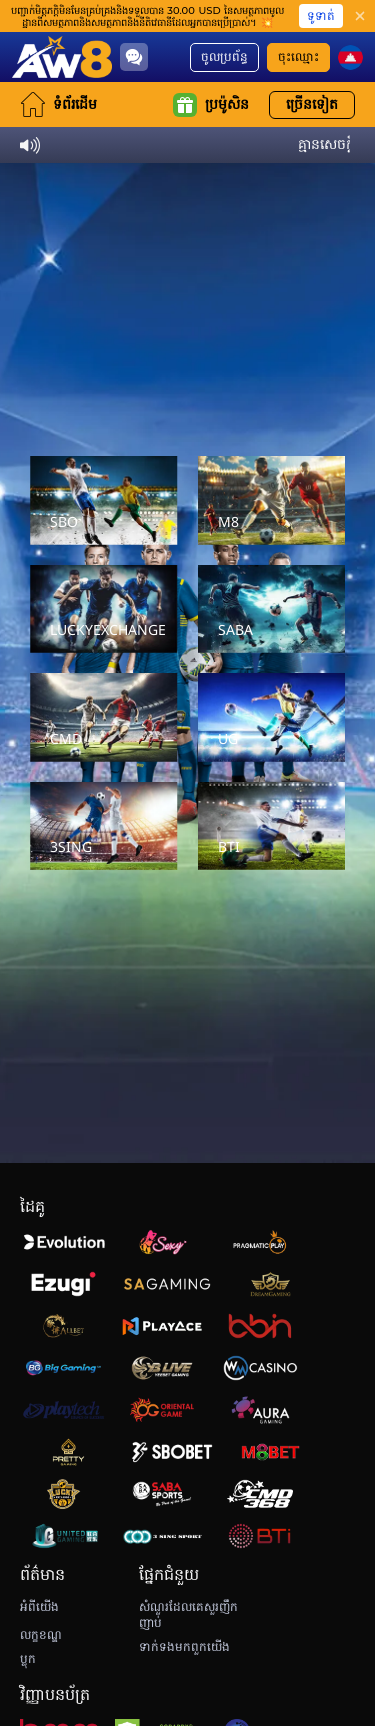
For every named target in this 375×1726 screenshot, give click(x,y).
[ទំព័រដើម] (62, 57)
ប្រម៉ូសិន (211, 105)
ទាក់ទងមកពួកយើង (184, 1647)
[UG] (272, 717)
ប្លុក (28, 1659)
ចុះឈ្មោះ (298, 57)
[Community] (134, 57)
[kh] (350, 57)
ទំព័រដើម (58, 104)
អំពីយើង (39, 1607)
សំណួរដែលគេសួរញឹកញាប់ (188, 1615)
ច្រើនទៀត (312, 104)
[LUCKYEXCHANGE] (104, 609)
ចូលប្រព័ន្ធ (224, 57)
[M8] (272, 500)
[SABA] (272, 609)
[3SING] (104, 826)
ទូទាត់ (321, 15)
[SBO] (104, 500)
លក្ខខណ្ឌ (41, 1635)
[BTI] (272, 826)
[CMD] (104, 717)
